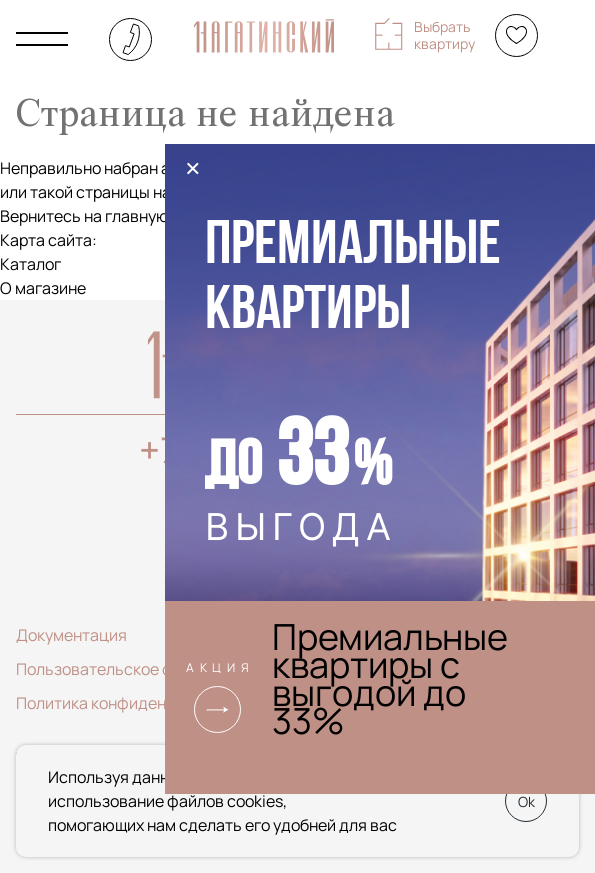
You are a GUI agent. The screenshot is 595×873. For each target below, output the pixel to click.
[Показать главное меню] (42, 39)
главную (137, 216)
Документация (71, 635)
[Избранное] (516, 35)
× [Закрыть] (193, 168)
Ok (526, 801)
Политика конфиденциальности (136, 703)
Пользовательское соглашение (134, 669)
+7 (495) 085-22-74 (130, 39)
